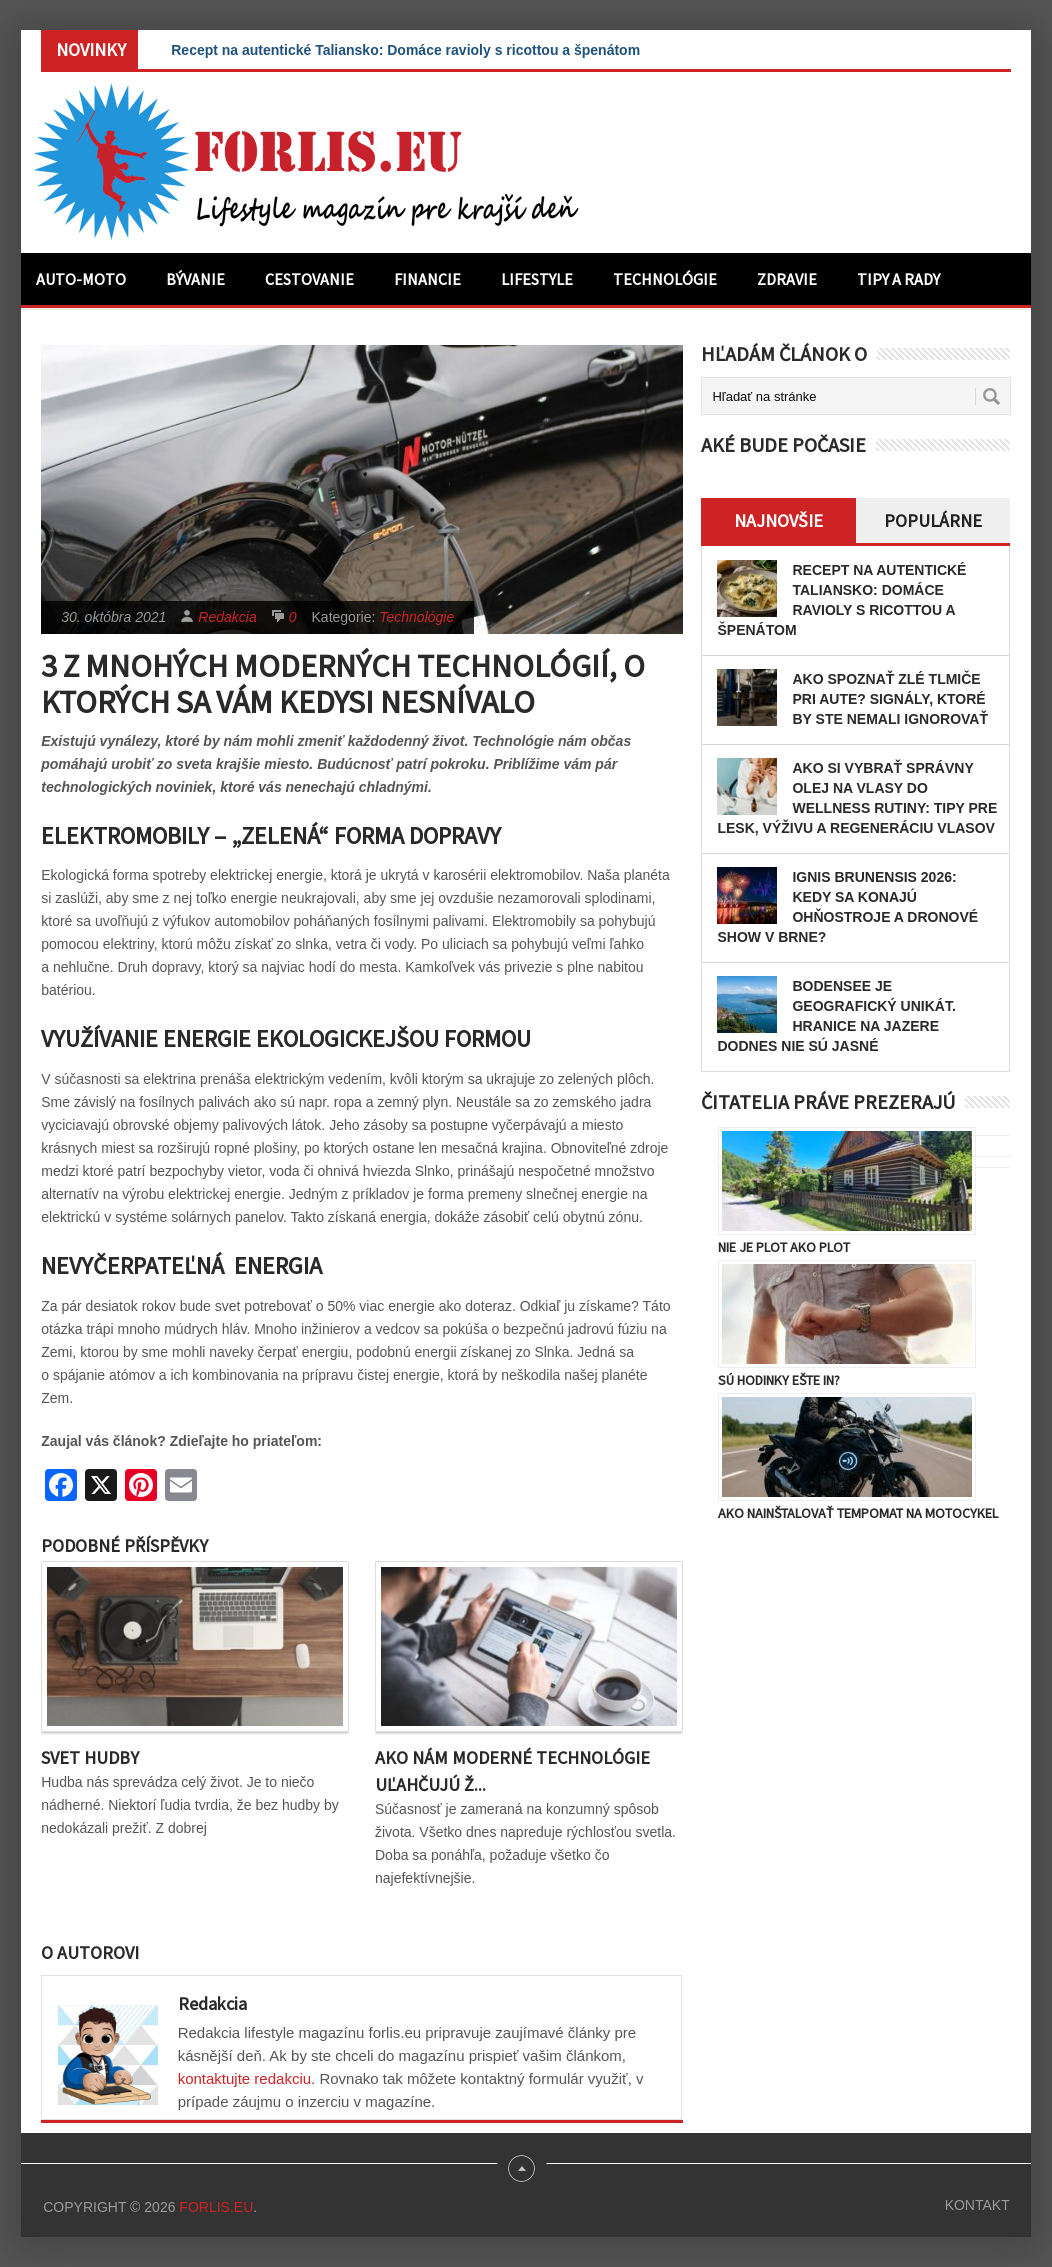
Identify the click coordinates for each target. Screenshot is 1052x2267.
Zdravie (787, 279)
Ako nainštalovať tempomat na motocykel (858, 1513)
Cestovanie (309, 279)
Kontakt (977, 2205)
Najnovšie (778, 520)
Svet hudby (90, 1757)
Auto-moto (81, 279)
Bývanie (195, 279)
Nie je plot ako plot (784, 1247)
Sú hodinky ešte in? (779, 1380)
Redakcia (227, 617)
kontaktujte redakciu (244, 2078)
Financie (427, 279)
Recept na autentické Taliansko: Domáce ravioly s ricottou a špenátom (405, 50)
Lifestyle (537, 279)
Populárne (933, 520)
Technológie (665, 279)
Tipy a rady (898, 279)
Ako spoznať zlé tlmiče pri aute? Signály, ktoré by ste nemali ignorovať (890, 699)
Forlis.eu (216, 2207)
